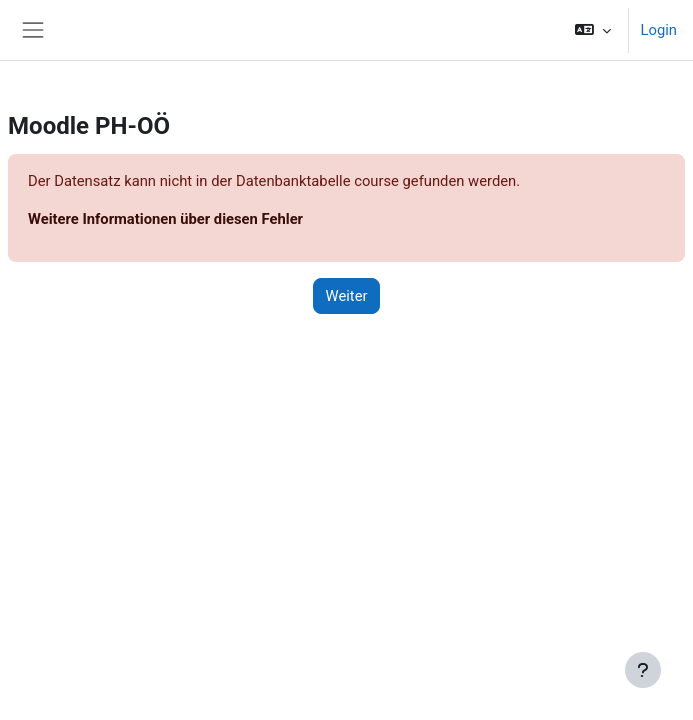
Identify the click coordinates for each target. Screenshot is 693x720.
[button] (592, 30)
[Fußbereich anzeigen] (643, 670)
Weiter (347, 296)
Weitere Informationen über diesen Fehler (165, 219)
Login (659, 30)
